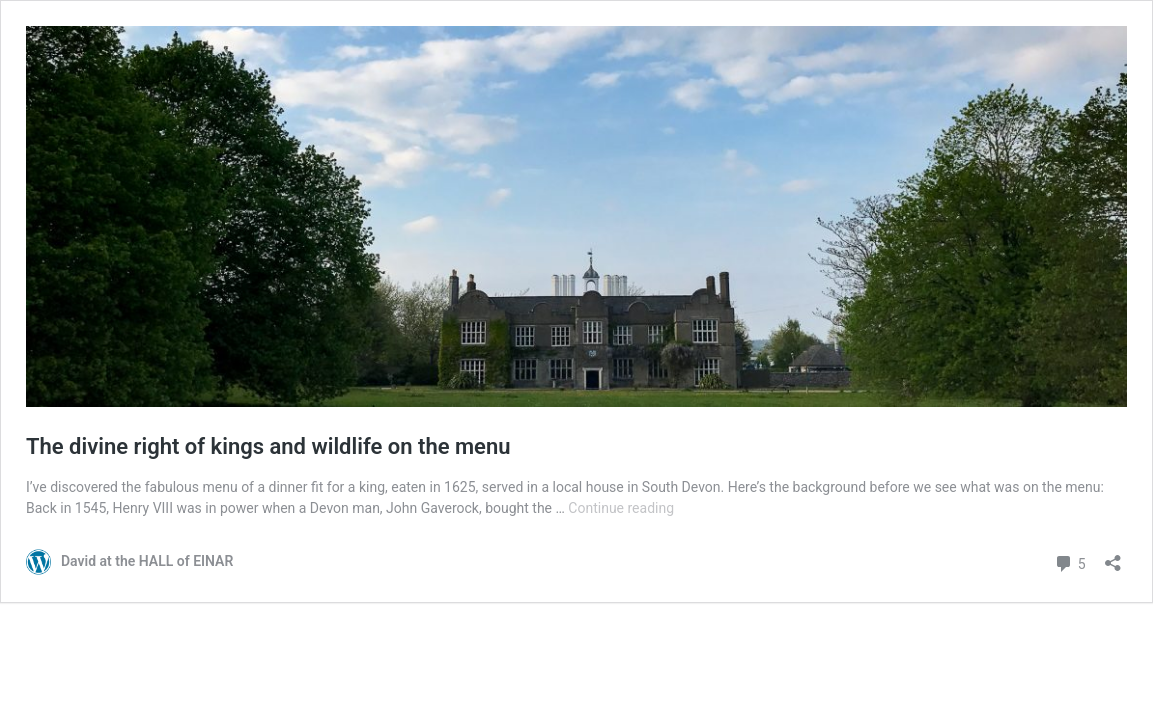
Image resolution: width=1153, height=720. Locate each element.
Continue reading (621, 508)
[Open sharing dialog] (1113, 556)
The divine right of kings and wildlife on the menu (268, 446)
